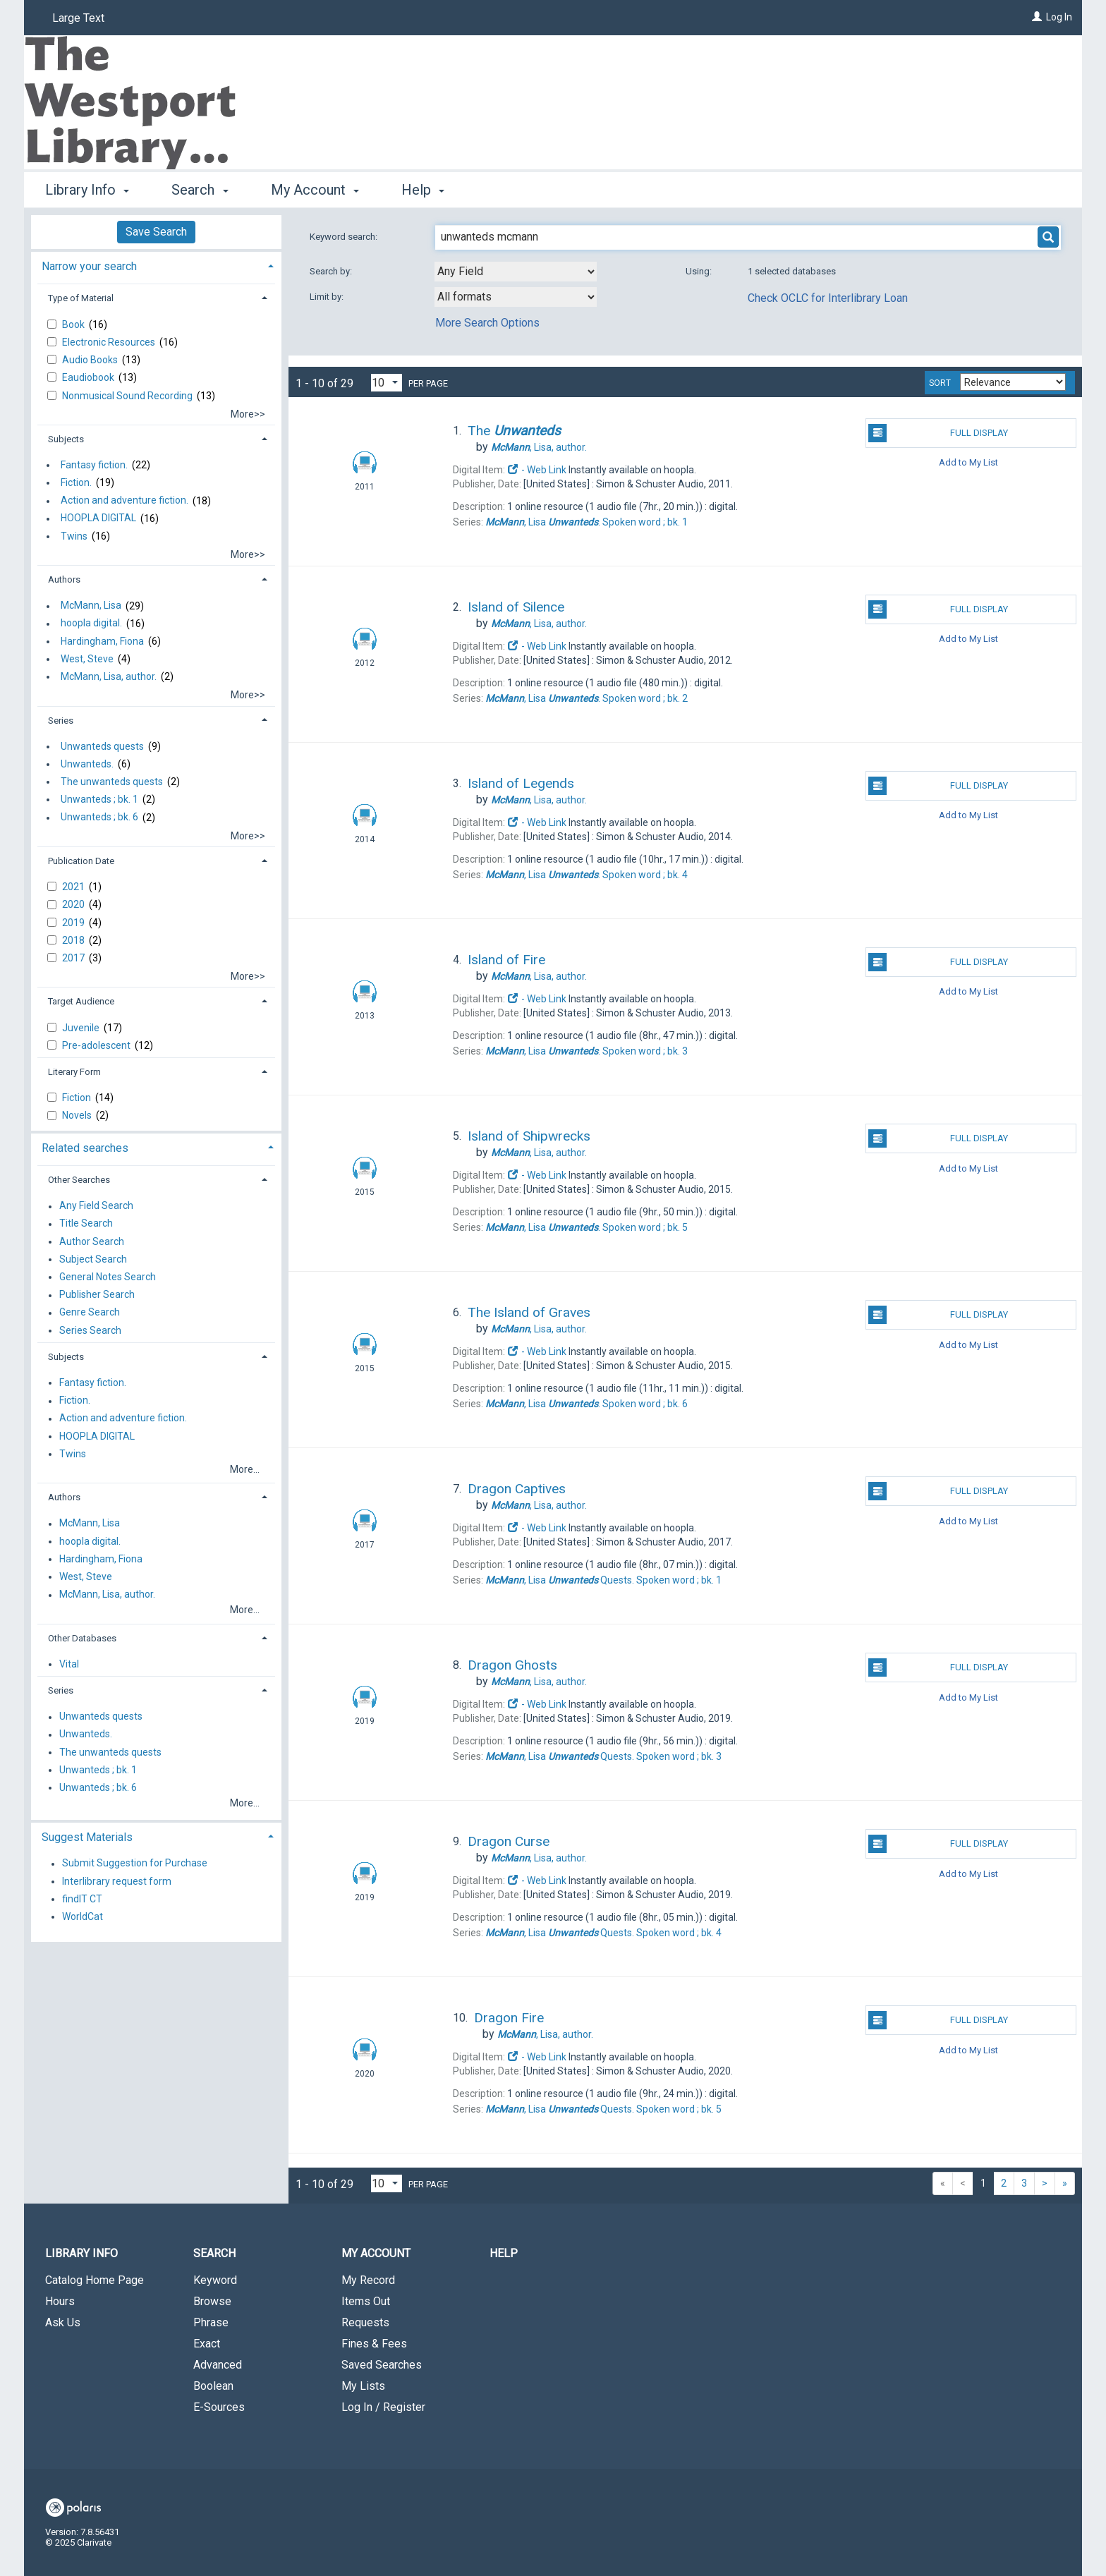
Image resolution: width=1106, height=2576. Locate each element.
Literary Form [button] (74, 1072)
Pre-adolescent (97, 1045)
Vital (69, 1664)
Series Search (90, 1330)
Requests (365, 2322)
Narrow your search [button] (89, 266)
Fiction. (76, 482)
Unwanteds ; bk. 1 (99, 799)
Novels (78, 1115)
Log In (1059, 17)
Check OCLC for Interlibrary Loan (828, 298)
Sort (940, 383)
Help (504, 2253)
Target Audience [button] (81, 1001)
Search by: (332, 271)
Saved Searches (381, 2364)
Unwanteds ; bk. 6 (99, 817)
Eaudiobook (89, 377)
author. (539, 447)
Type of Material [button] (81, 298)
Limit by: (328, 296)
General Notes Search (107, 1276)
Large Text (78, 18)
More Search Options (487, 322)
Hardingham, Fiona (102, 641)
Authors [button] (64, 579)
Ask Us (62, 2322)
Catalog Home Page (94, 2280)
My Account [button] (315, 189)
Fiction (77, 1097)
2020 (74, 904)
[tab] (156, 265)
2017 (74, 958)
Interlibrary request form (116, 1881)
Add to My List (968, 462)
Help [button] (422, 189)
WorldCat (82, 1916)
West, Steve (87, 658)
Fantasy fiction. (94, 464)
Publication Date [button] (81, 861)
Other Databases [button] (82, 1638)
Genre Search (89, 1312)
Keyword (215, 2280)
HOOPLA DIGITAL (98, 518)
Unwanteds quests (102, 746)
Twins (74, 536)
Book (74, 324)
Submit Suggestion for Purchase (134, 1863)
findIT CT (82, 1898)
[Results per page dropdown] (386, 382)
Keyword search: (344, 236)
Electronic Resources (109, 342)
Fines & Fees (374, 2343)
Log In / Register (383, 2407)
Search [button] (199, 189)
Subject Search (93, 1259)
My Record (368, 2280)
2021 (74, 886)
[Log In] (1037, 17)
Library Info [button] (87, 189)
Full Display (937, 433)
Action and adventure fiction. (124, 500)
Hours (60, 2301)
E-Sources (219, 2407)
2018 (74, 940)
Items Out (365, 2301)
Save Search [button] (156, 231)
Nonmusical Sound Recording (128, 395)
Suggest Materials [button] (87, 1837)
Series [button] (60, 720)
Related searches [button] (85, 1148)
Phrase (211, 2322)
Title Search (86, 1223)
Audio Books (91, 359)
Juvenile (82, 1027)
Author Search (91, 1241)
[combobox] (516, 271)
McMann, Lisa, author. (109, 676)
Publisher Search (97, 1295)
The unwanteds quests (112, 781)
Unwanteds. (87, 764)
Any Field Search (96, 1206)
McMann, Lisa (91, 606)
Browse (212, 2301)
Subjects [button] (66, 439)
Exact (206, 2343)
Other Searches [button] (79, 1179)
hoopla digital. (91, 623)
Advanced (217, 2364)
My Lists (363, 2386)
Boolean (213, 2386)
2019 (74, 922)
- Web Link (536, 469)
